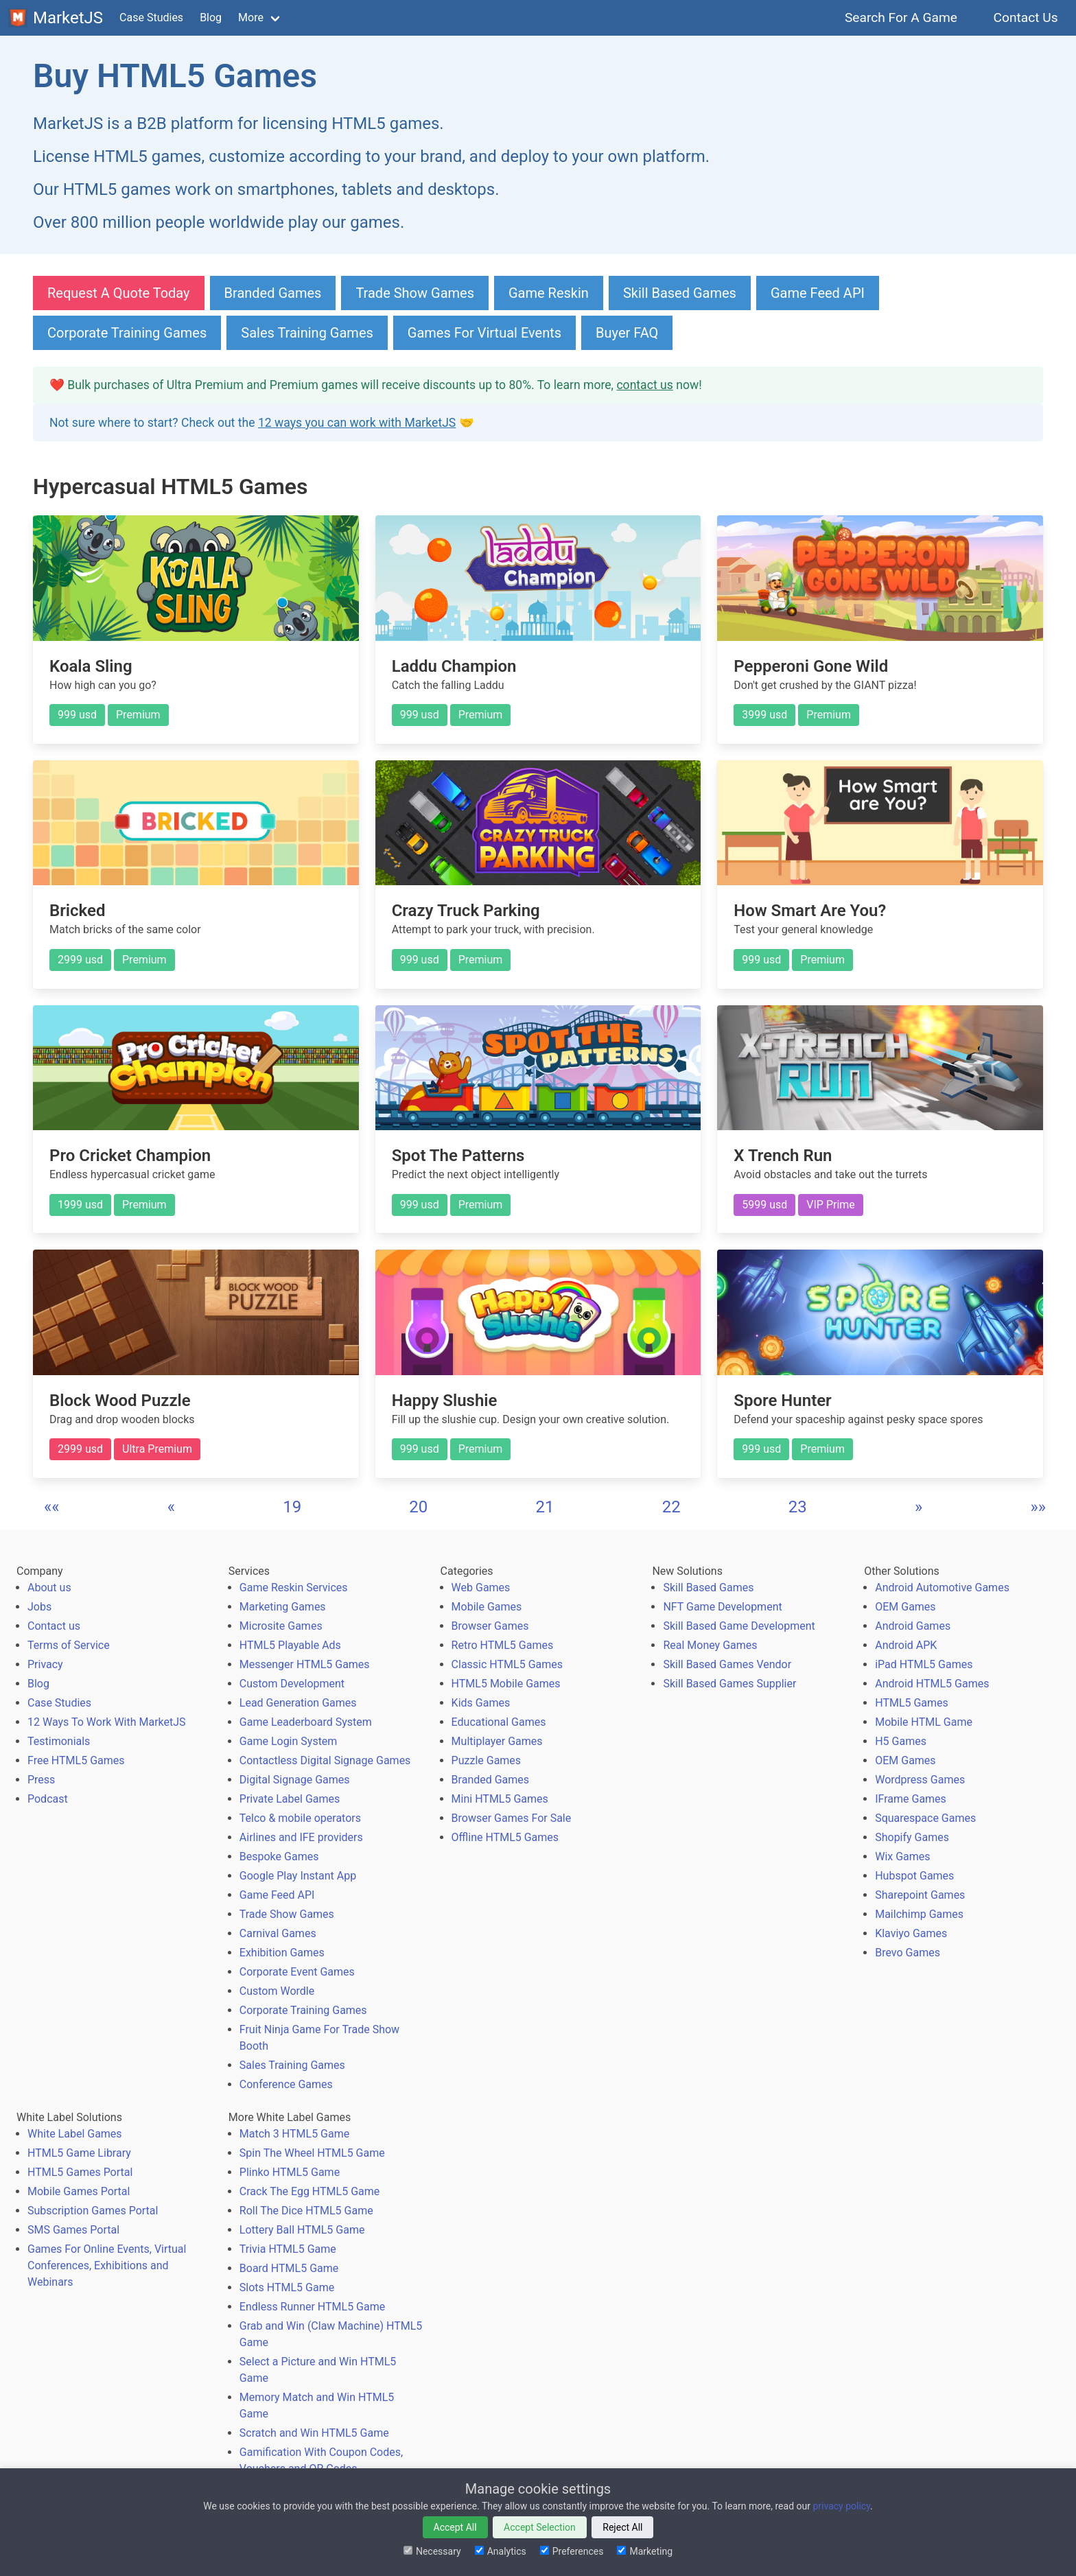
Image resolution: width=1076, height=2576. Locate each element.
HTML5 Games (911, 1702)
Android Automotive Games (942, 1587)
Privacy (45, 1664)
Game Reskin (548, 293)
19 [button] (292, 1507)
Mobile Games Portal (78, 2191)
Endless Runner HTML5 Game (312, 2306)
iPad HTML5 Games (923, 1664)
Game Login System (288, 1741)
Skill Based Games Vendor (727, 1664)
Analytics (500, 2551)
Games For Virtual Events (484, 333)
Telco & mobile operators (300, 1818)
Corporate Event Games (297, 1971)
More (251, 17)
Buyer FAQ (627, 333)
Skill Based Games (679, 293)
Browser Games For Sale (512, 1818)
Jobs (39, 1606)
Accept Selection (540, 2527)
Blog (211, 17)
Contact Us (1025, 17)
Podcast (47, 1798)
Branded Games (273, 293)
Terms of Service (68, 1645)
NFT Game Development (722, 1606)
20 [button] (418, 1507)
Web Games (481, 1587)
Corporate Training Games (127, 333)
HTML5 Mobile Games (506, 1683)
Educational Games (499, 1722)
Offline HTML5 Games (505, 1837)
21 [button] (545, 1507)
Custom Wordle (276, 1991)
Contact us (53, 1625)
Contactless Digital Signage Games (325, 1760)
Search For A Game (901, 17)
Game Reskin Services (293, 1587)
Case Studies (151, 17)
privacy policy (841, 2506)
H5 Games (900, 1741)
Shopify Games (912, 1837)
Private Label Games (289, 1798)
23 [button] (797, 1507)
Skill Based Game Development (739, 1625)
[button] (52, 1507)
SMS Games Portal (73, 2229)
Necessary (432, 2551)
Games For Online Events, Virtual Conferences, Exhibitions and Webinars (106, 2265)
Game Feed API (818, 293)
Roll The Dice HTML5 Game (306, 2210)
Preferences (572, 2551)
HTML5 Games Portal (79, 2172)
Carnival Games (277, 1933)
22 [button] (671, 1507)
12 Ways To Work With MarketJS (106, 1722)
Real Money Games (710, 1645)
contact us (644, 385)
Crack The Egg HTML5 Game (309, 2191)
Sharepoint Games (920, 1894)
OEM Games (905, 1606)
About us (49, 1587)
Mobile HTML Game (923, 1722)
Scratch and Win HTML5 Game (314, 2432)
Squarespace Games (925, 1818)
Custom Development (291, 1683)
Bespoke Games (279, 1856)
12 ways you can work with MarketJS (357, 423)
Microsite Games (281, 1625)
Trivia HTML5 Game (287, 2249)
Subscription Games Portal (92, 2210)
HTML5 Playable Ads (290, 1645)
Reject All (622, 2527)
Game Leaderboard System (305, 1722)
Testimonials (58, 1741)
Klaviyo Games (911, 1933)
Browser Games (490, 1625)
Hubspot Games (914, 1875)
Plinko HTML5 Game (289, 2172)
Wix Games (902, 1856)
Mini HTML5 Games (500, 1798)
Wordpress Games (920, 1779)
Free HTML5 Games (76, 1760)
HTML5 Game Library (79, 2152)
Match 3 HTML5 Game (294, 2133)
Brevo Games (907, 1952)
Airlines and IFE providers (301, 1837)
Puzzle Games (487, 1760)
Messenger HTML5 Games (304, 1664)
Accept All (455, 2527)
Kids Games (481, 1702)
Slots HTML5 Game (286, 2287)
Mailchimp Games (919, 1914)
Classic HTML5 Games (507, 1664)
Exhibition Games (282, 1952)
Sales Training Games (307, 333)
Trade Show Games (414, 293)
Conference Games (286, 2084)
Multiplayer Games (497, 1741)
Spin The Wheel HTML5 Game (312, 2152)
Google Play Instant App (297, 1875)
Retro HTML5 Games (503, 1645)
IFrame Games (910, 1798)
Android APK (906, 1645)
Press (41, 1779)
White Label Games (74, 2133)
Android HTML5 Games (932, 1683)
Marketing (644, 2551)
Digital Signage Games (294, 1779)
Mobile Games (487, 1606)
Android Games (912, 1625)
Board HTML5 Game (288, 2268)
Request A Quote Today (118, 293)
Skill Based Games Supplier (729, 1683)
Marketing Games (282, 1606)
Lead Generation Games (298, 1702)
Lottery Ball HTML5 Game (302, 2229)
